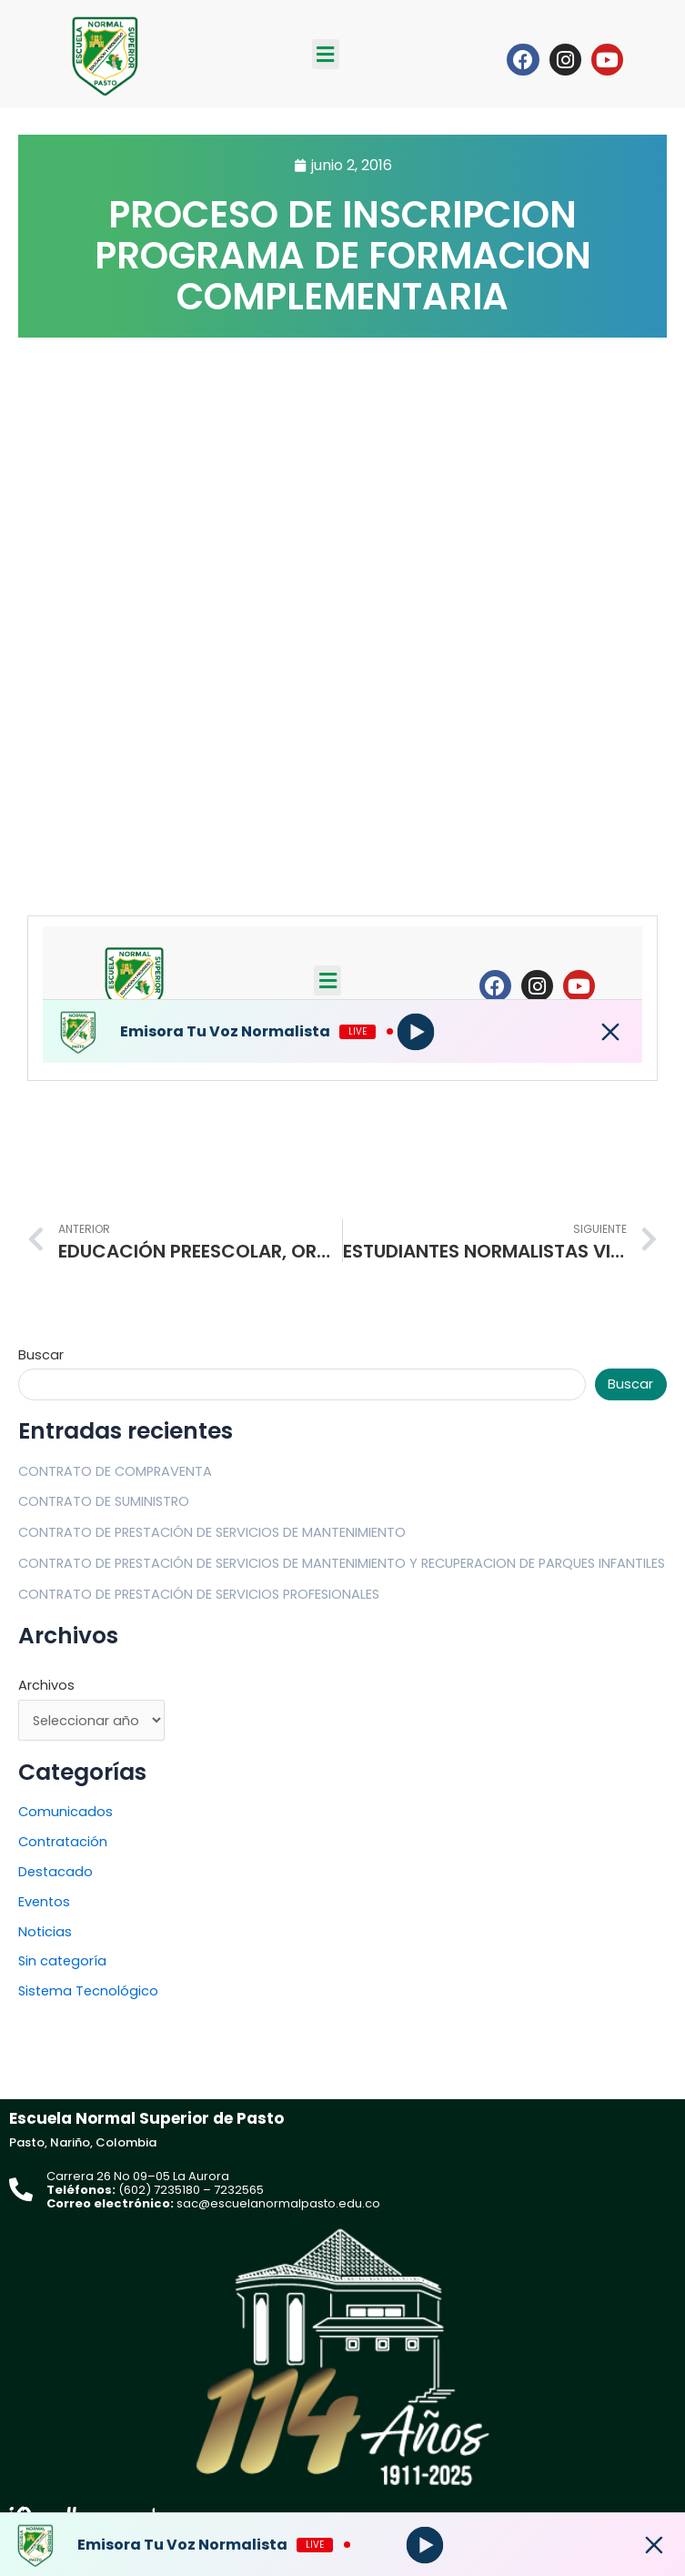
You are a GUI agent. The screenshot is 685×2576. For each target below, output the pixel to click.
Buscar (41, 1355)
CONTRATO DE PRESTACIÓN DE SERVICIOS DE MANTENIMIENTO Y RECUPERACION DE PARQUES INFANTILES (341, 1563)
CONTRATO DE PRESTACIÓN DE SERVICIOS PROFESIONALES (198, 1594)
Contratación (62, 1842)
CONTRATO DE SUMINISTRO (103, 1501)
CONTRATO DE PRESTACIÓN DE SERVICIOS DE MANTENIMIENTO (212, 1532)
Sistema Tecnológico (88, 1991)
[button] (325, 54)
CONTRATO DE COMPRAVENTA (115, 1471)
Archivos (46, 1685)
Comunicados (65, 1812)
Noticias (45, 1932)
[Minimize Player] (653, 2545)
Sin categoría (62, 1961)
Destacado (55, 1872)
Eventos (44, 1902)
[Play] (424, 2544)
